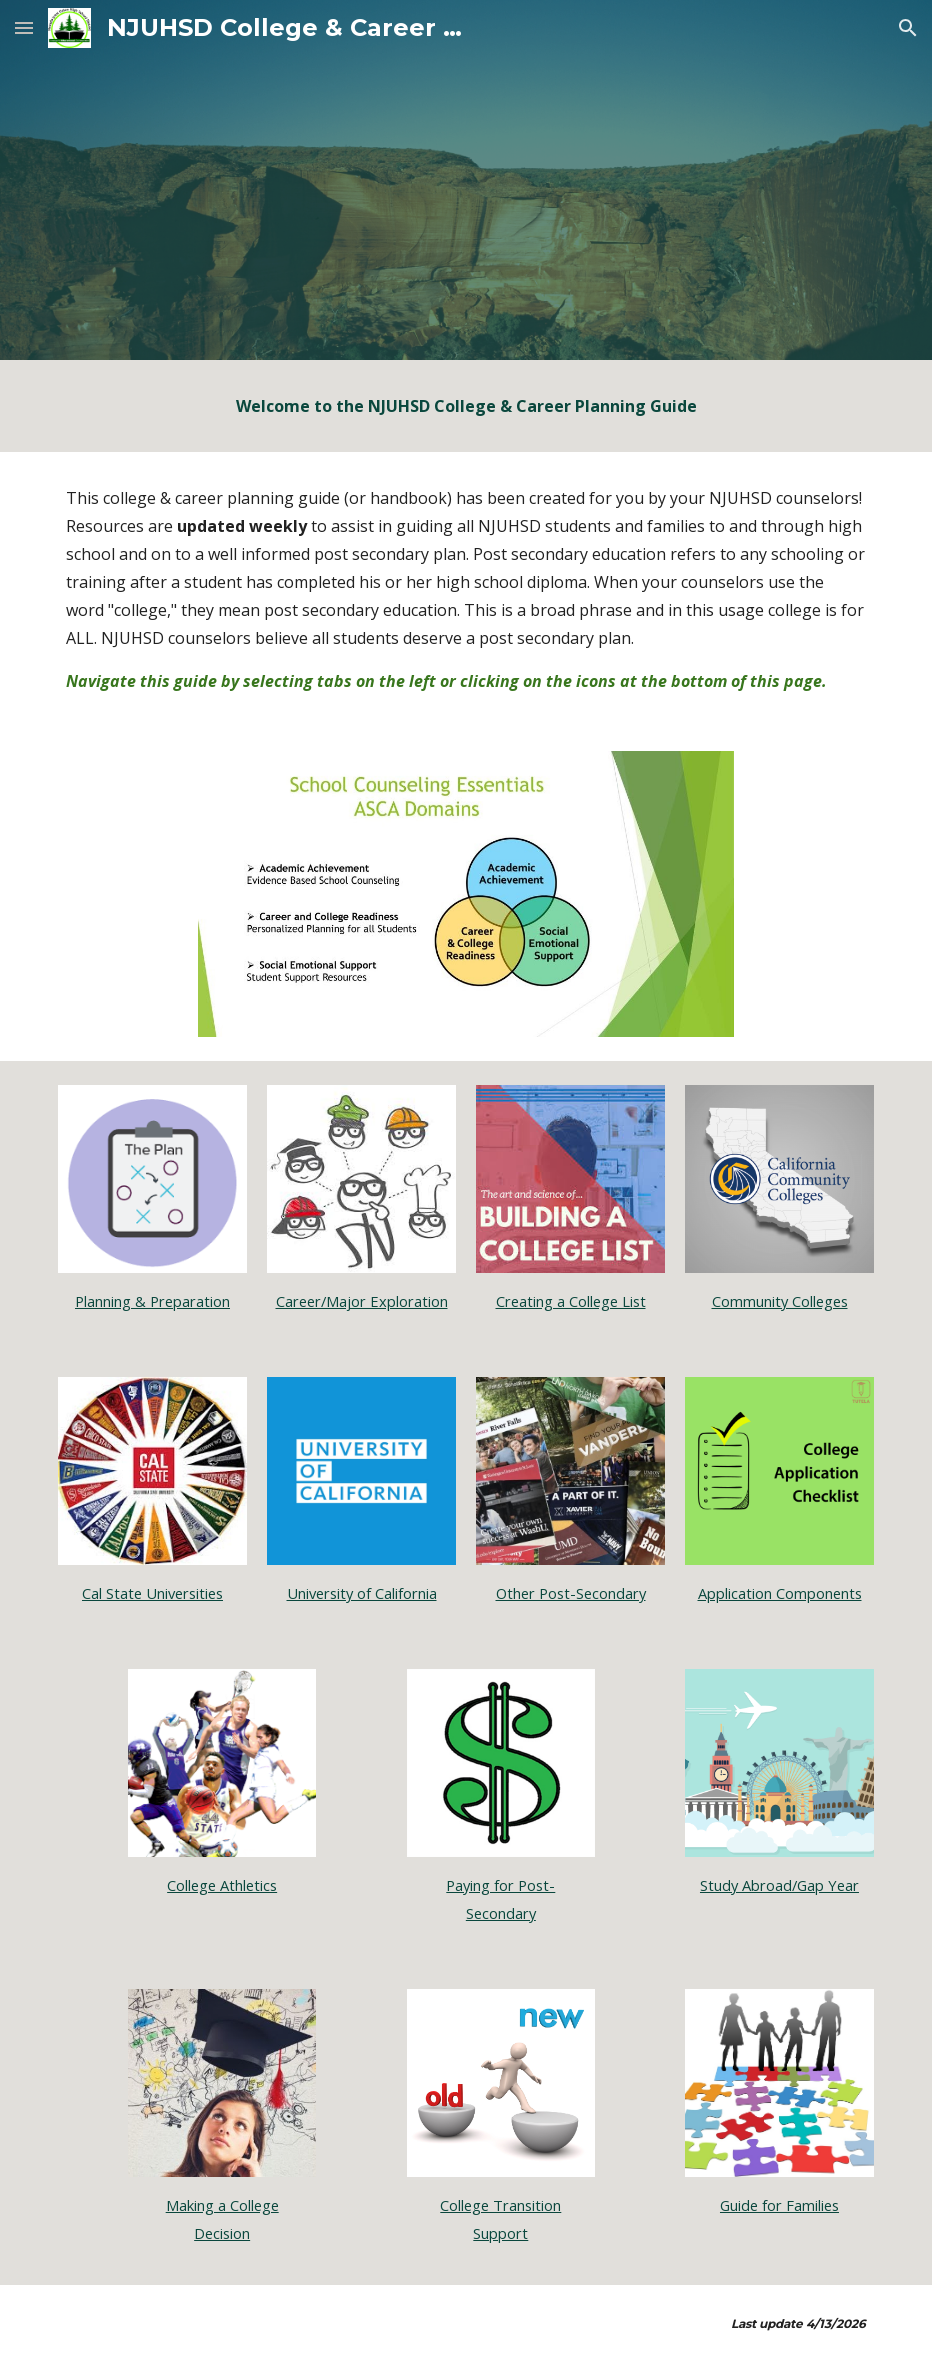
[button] (24, 27)
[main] (465, 406)
